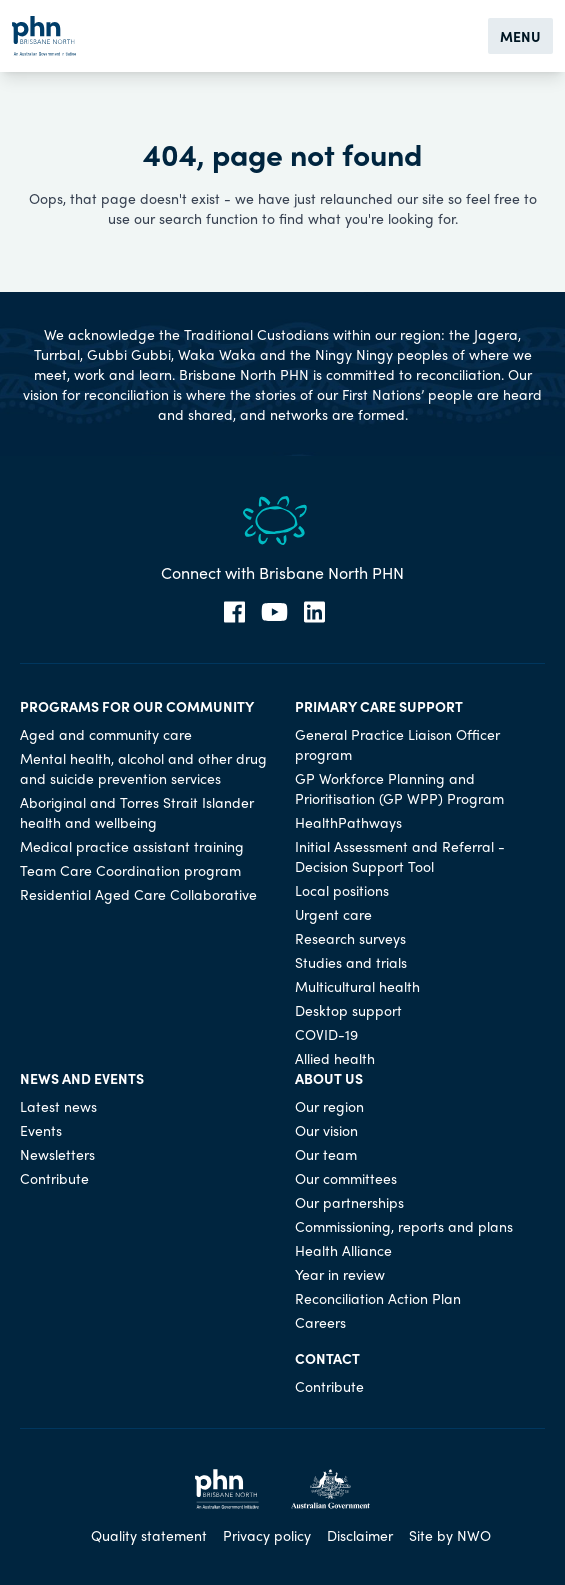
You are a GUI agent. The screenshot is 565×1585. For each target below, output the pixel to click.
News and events (82, 1078)
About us (329, 1078)
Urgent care (333, 914)
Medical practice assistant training (132, 846)
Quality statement (149, 1535)
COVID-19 (326, 1034)
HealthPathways (348, 822)
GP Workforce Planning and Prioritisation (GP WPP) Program (399, 788)
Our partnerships (349, 1202)
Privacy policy (267, 1535)
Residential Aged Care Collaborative (138, 894)
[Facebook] (234, 612)
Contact (327, 1358)
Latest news (58, 1106)
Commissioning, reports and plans (404, 1226)
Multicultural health (357, 986)
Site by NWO (450, 1535)
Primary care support (379, 706)
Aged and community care (106, 734)
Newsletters (57, 1154)
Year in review (340, 1274)
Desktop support (348, 1010)
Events (41, 1130)
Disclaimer (360, 1535)
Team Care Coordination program (130, 870)
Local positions (342, 890)
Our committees (346, 1178)
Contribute (54, 1178)
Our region (329, 1106)
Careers (320, 1322)
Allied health (335, 1058)
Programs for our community (137, 706)
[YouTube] (274, 612)
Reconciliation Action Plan (378, 1298)
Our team (326, 1154)
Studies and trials (351, 962)
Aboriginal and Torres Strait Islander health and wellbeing (137, 812)
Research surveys (350, 938)
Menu (520, 36)
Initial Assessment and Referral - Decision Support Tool (400, 856)
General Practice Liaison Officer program (397, 744)
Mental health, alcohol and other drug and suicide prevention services (143, 768)
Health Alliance (343, 1250)
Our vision (326, 1130)
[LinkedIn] (314, 612)
